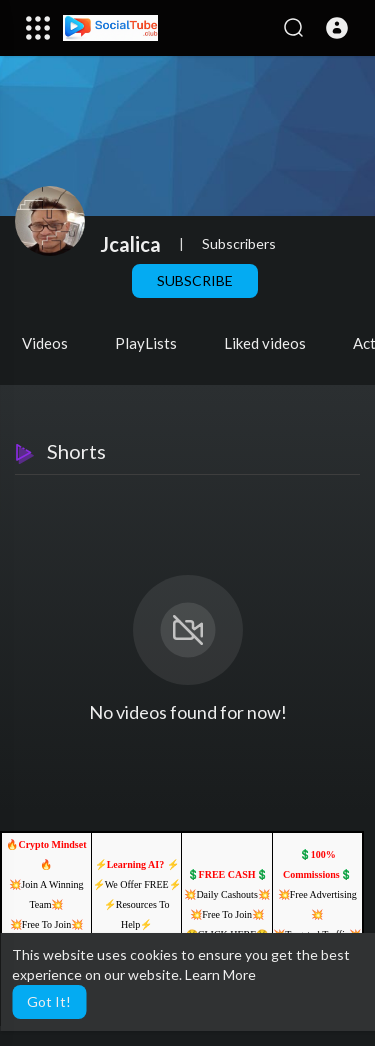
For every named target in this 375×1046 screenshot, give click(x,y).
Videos (45, 343)
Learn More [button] (220, 974)
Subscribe (195, 280)
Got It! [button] (49, 1001)
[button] (337, 28)
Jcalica (130, 244)
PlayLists (146, 343)
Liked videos (265, 343)
